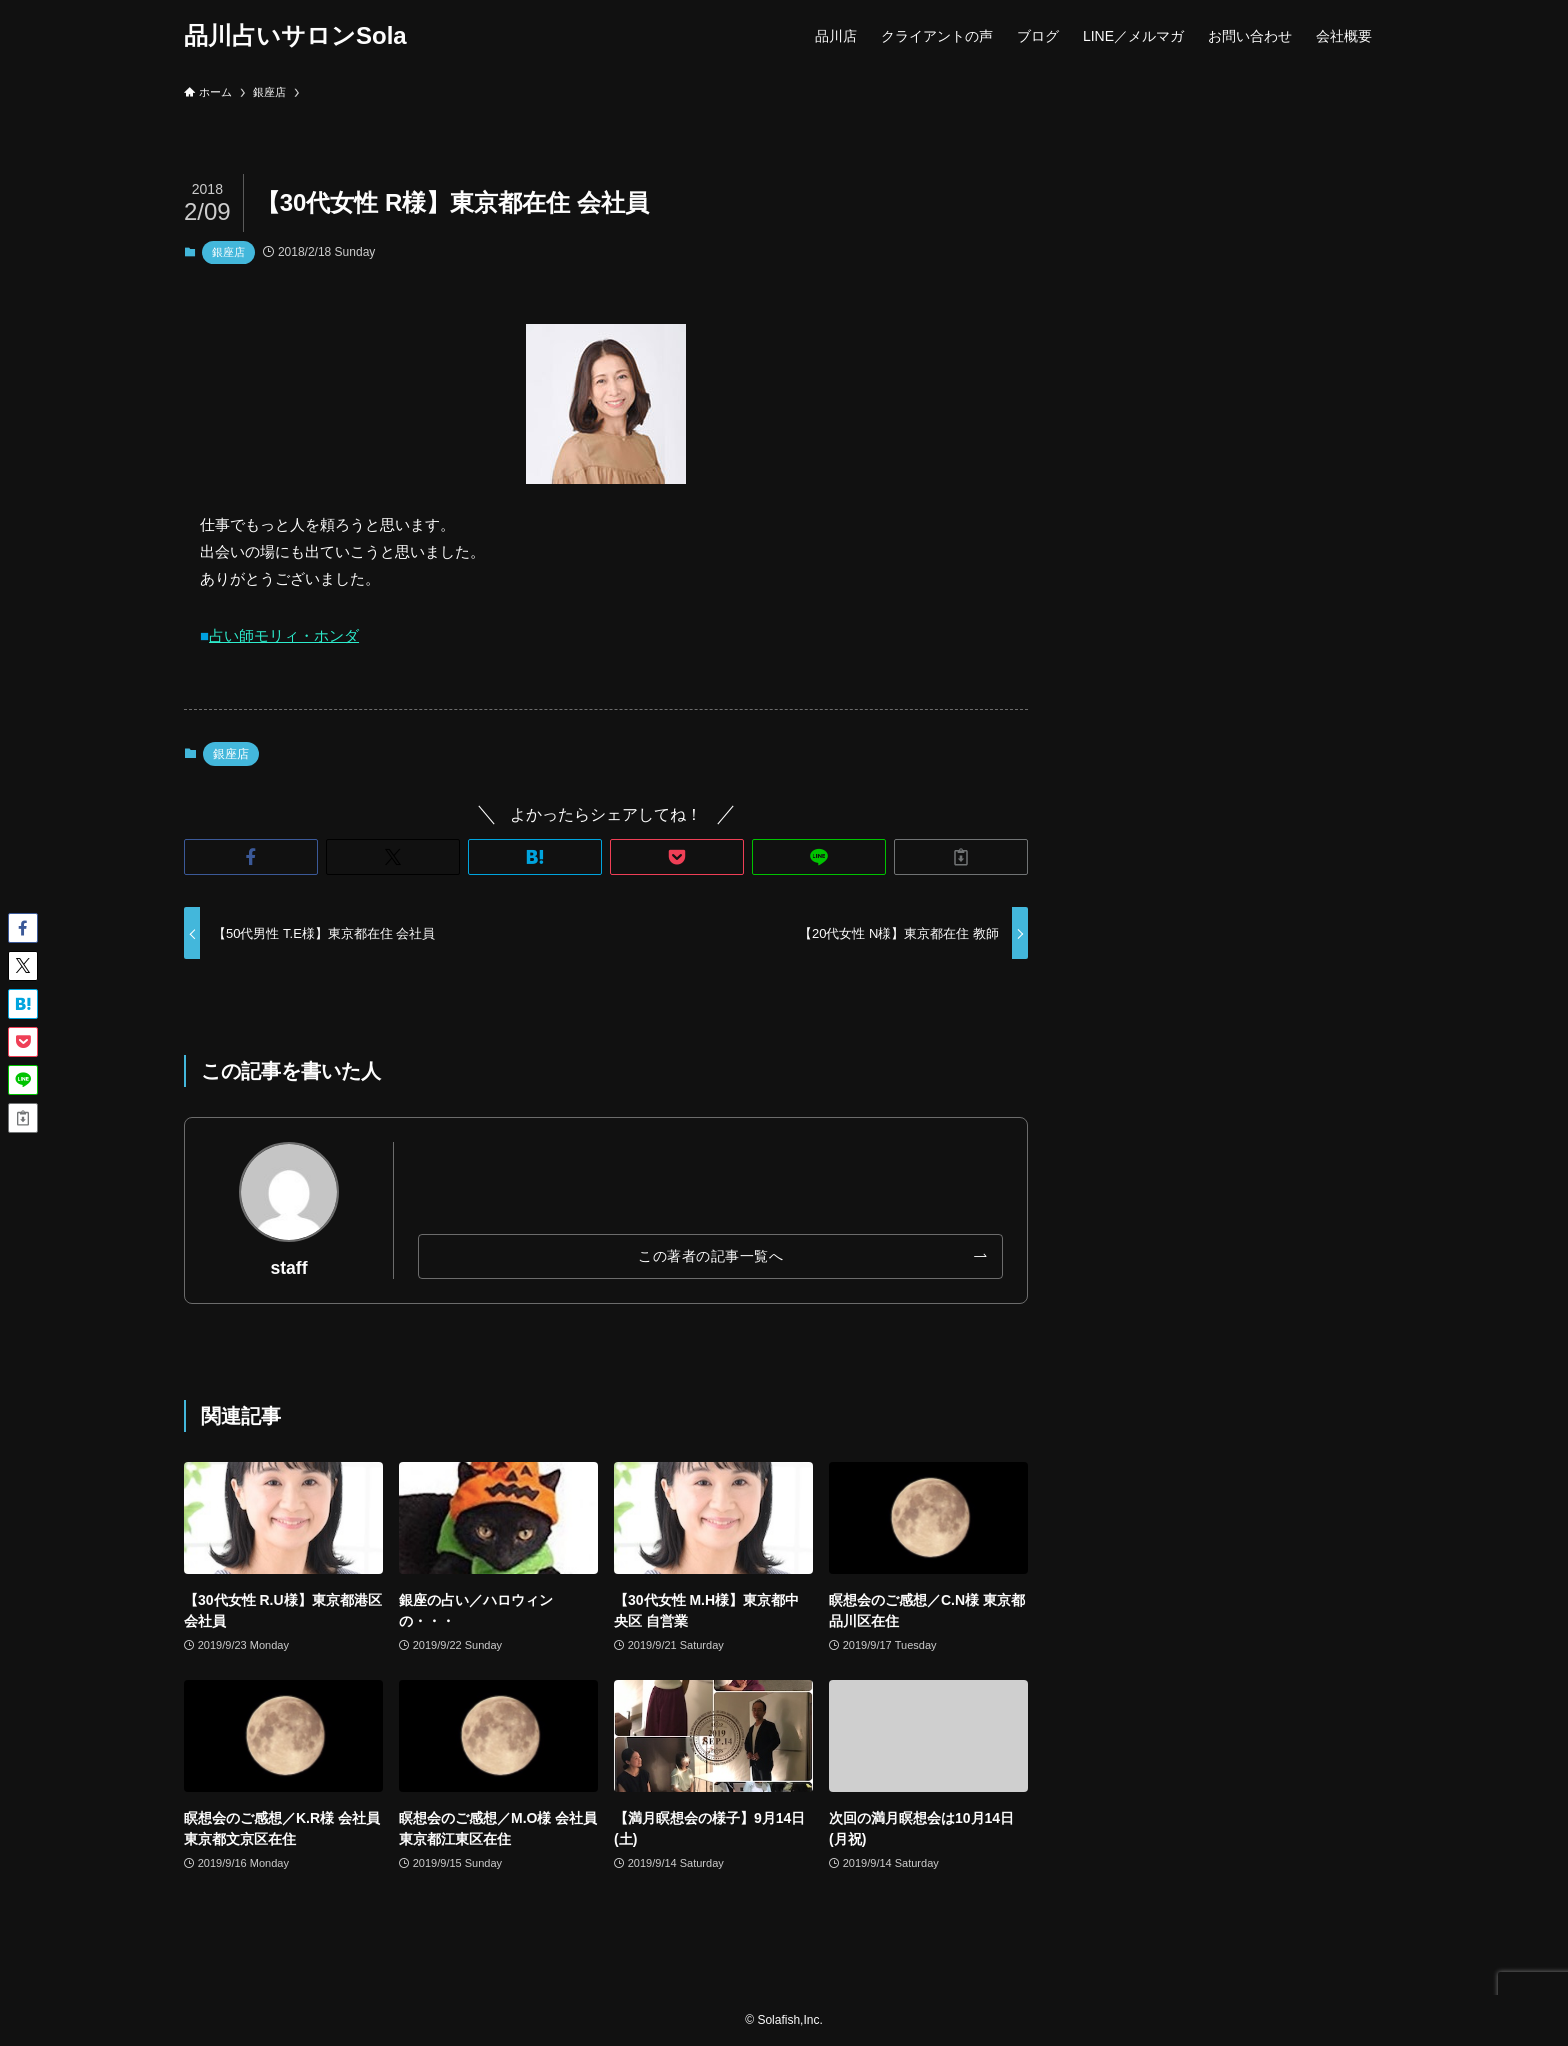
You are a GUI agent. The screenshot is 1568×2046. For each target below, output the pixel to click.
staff (288, 1268)
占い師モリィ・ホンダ (284, 635)
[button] (251, 857)
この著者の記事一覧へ (710, 1256)
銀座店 (228, 252)
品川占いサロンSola (295, 36)
